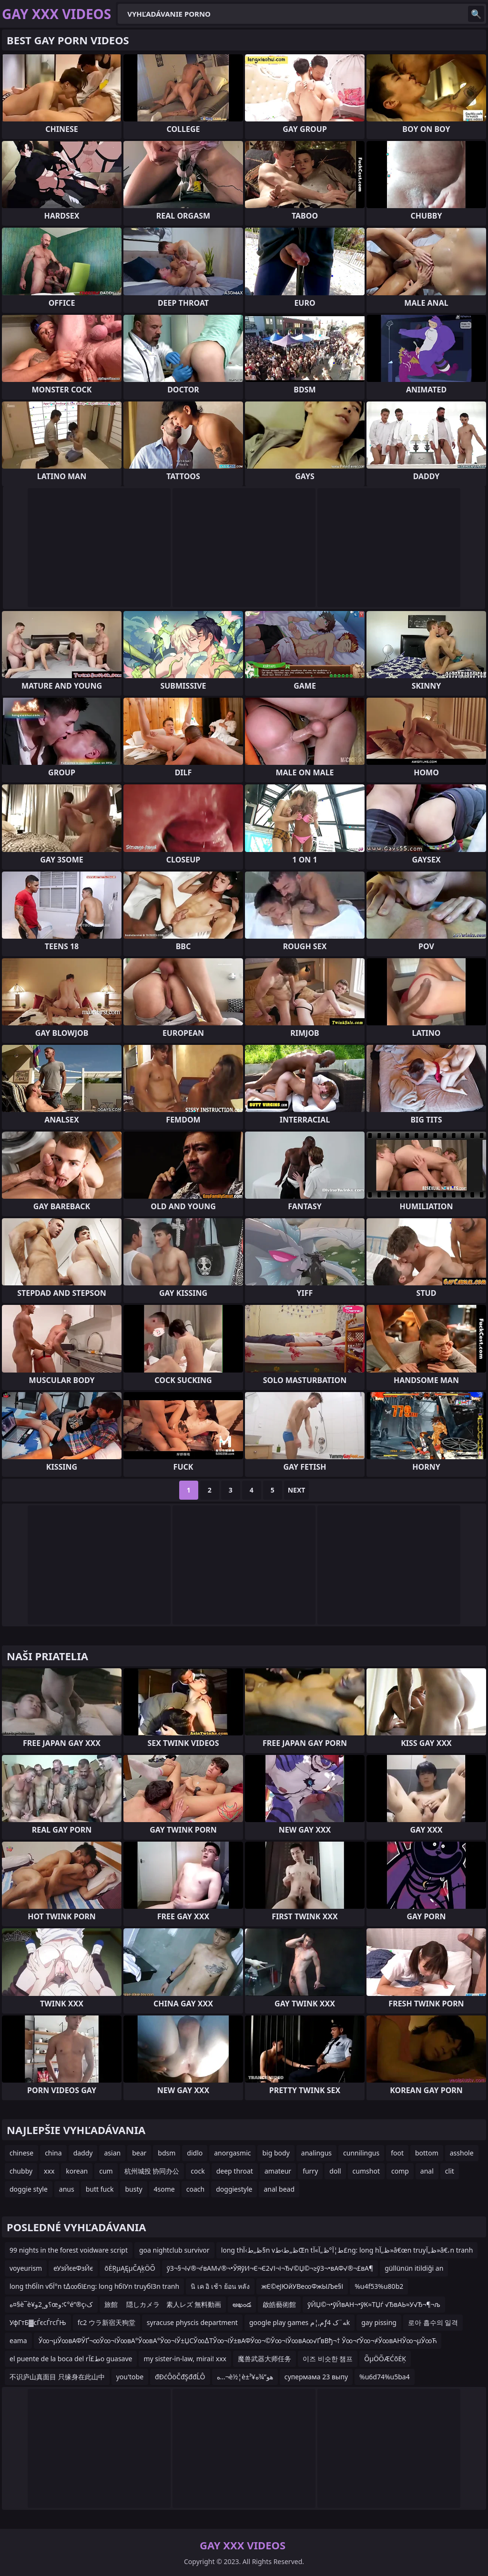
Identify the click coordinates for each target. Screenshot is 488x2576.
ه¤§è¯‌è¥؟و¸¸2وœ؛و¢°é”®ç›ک (51, 2304)
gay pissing (378, 2322)
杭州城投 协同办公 (152, 2170)
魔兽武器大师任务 (264, 2358)
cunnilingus (361, 2152)
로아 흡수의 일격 (433, 2322)
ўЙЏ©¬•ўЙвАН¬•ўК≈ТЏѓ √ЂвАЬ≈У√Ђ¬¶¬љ (373, 2304)
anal (427, 2170)
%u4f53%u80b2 (379, 2286)
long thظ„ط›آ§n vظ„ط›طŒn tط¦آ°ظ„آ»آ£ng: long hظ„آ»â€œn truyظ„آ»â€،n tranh (347, 2250)
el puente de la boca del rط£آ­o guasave (71, 2358)
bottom (426, 2152)
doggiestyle (234, 2189)
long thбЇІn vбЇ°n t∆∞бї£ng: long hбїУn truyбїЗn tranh (94, 2286)
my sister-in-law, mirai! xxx (184, 2358)
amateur (277, 2170)
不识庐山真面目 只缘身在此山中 (57, 2376)
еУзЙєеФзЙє (73, 2268)
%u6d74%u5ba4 (384, 2376)
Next (296, 1489)
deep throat (234, 2170)
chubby (21, 2170)
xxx (49, 2170)
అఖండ (242, 2304)
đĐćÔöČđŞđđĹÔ (180, 2376)
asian (112, 2152)
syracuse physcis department (192, 2322)
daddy (83, 2152)
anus (66, 2189)
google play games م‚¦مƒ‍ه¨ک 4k (299, 2322)
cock (197, 2170)
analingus (316, 2152)
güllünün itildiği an (414, 2268)
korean (77, 2170)
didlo (195, 2152)
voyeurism (26, 2268)
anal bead (279, 2189)
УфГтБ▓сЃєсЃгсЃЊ (38, 2322)
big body (275, 2152)
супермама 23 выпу (316, 2376)
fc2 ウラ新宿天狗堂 (106, 2322)
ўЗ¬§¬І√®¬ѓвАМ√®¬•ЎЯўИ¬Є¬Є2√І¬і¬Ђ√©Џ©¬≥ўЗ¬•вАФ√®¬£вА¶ (270, 2268)
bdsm (166, 2152)
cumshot (366, 2170)
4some (164, 2189)
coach (195, 2189)
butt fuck (100, 2189)
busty (133, 2189)
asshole (462, 2152)
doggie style (29, 2189)
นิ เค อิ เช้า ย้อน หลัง (220, 2286)
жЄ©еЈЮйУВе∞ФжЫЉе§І (302, 2286)
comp (400, 2170)
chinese (21, 2152)
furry (310, 2170)
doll (335, 2170)
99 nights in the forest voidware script (69, 2250)
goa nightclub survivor (174, 2250)
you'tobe (129, 2376)
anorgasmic (232, 2152)
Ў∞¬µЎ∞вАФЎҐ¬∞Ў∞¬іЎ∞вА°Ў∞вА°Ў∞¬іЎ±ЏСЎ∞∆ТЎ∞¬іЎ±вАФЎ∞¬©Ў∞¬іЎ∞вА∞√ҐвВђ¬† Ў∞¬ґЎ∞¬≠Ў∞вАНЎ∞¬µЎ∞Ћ (238, 2340)
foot (397, 2152)
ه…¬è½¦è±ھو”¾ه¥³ (245, 2376)
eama (18, 2340)
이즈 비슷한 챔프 (328, 2358)
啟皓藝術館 (279, 2304)
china (53, 2152)
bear (139, 2152)
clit (449, 2170)
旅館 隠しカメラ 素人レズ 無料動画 (162, 2304)
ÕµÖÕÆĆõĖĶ (385, 2358)
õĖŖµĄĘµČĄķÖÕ (129, 2268)
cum (105, 2170)
